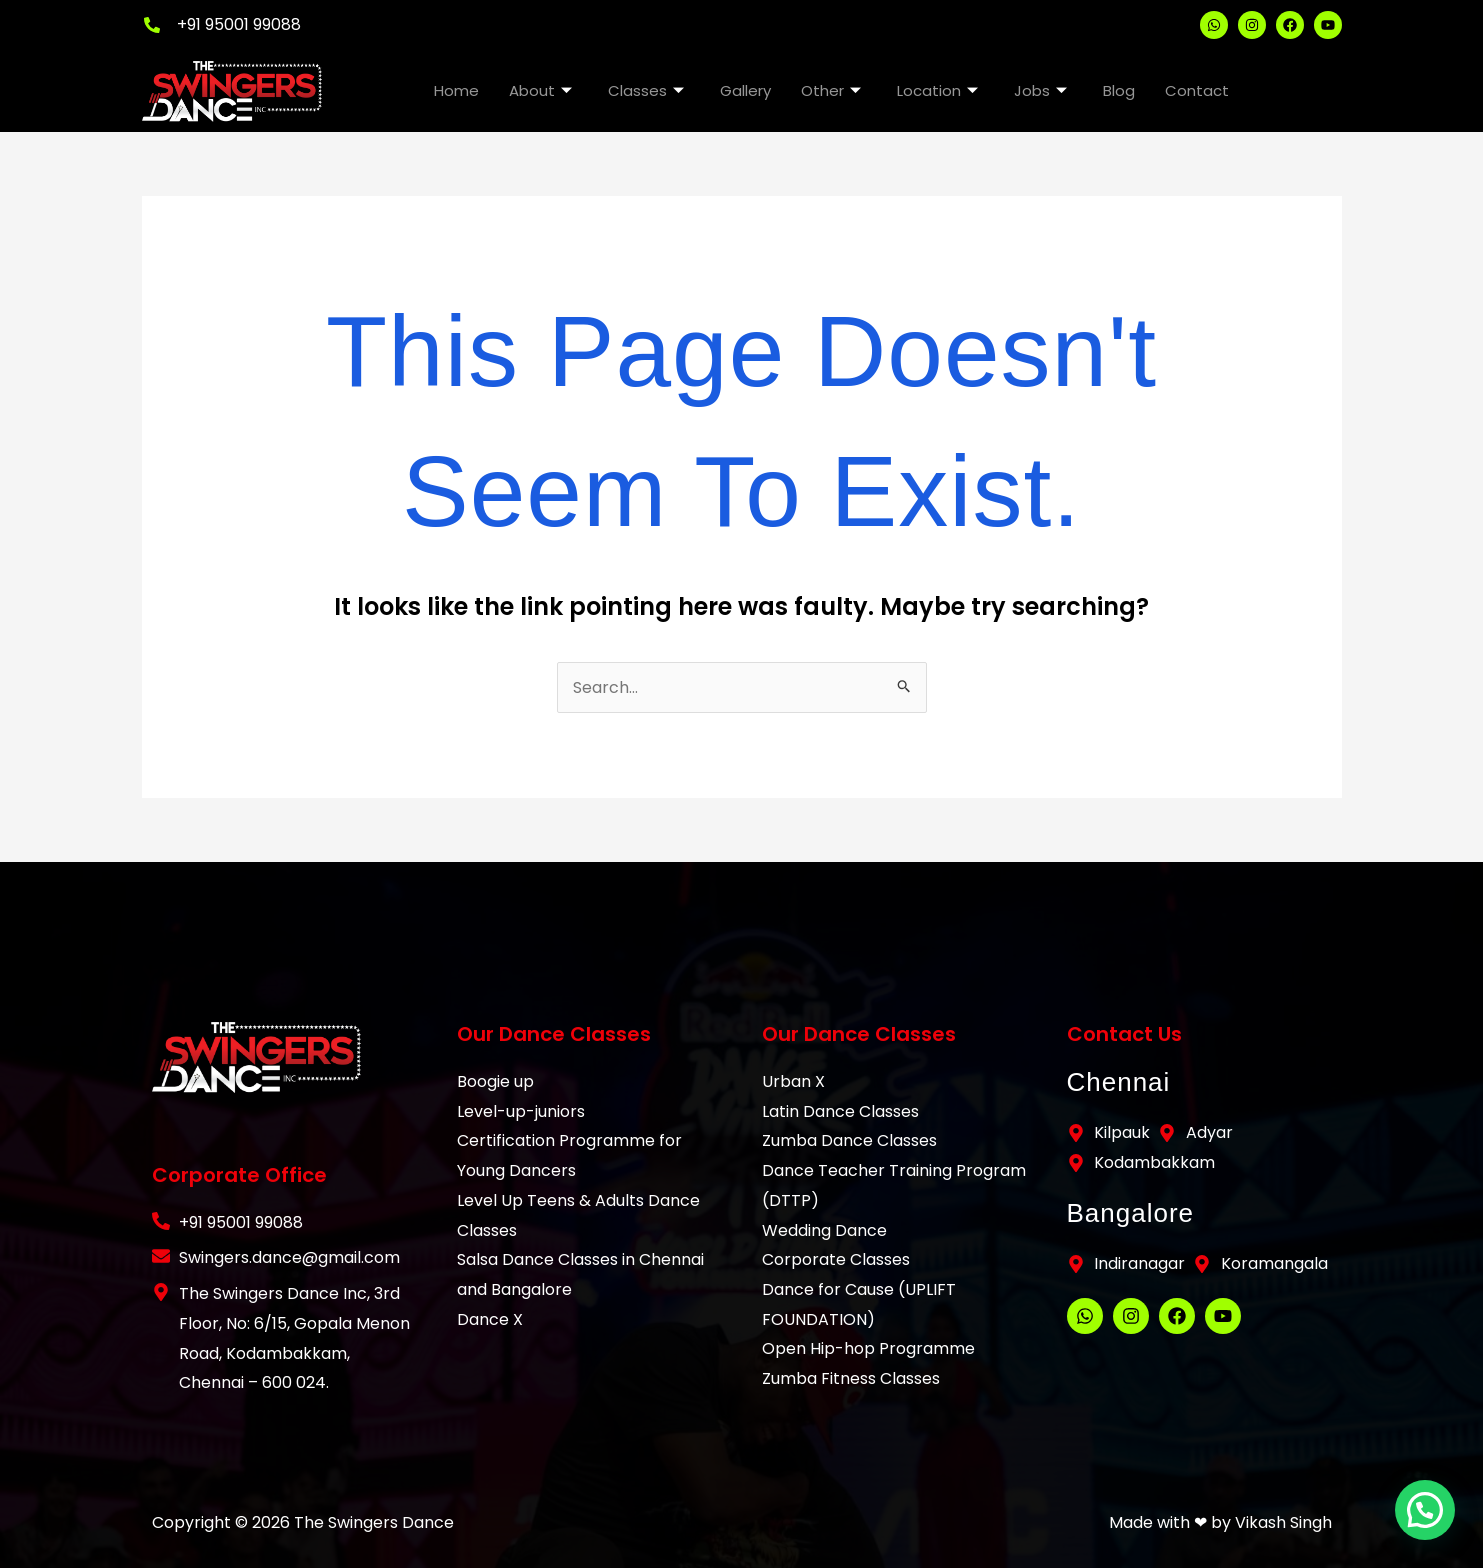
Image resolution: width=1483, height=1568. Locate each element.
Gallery (745, 90)
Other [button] (831, 90)
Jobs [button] (1040, 90)
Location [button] (937, 90)
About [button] (540, 90)
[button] (1431, 1527)
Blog (1119, 90)
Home (456, 90)
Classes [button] (646, 90)
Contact (1197, 90)
